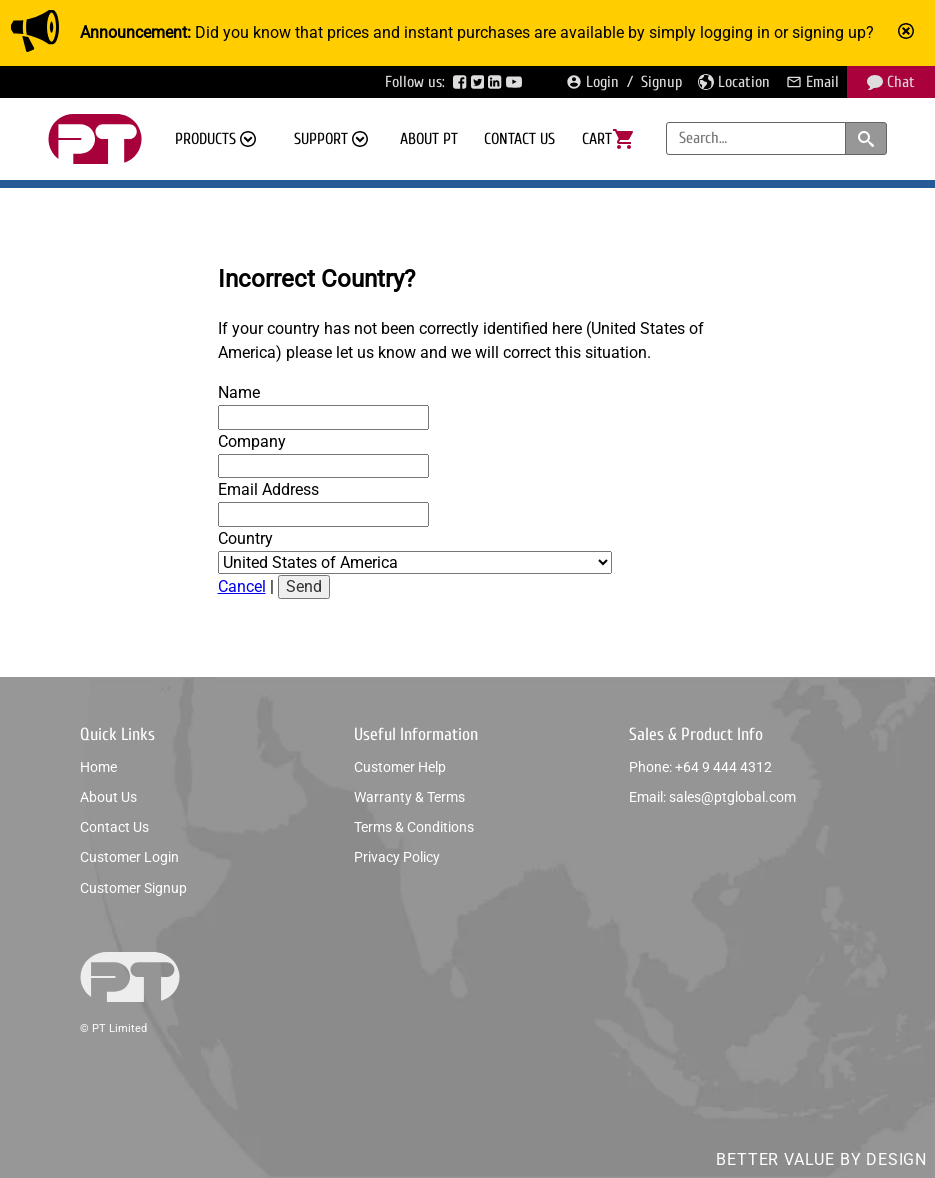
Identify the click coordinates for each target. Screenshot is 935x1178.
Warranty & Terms (409, 797)
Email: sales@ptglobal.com (712, 797)
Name (239, 392)
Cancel (242, 586)
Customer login (129, 857)
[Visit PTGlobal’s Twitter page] (480, 82)
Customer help (400, 767)
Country (245, 538)
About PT (429, 139)
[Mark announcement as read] (908, 33)
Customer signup (133, 888)
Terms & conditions (414, 827)
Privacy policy (397, 857)
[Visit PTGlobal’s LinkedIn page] (497, 82)
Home (98, 767)
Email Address (268, 489)
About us (108, 797)
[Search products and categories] (866, 138)
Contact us (519, 139)
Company (252, 441)
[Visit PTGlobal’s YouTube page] (516, 82)
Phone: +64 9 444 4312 (700, 767)
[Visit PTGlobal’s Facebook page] (462, 82)
